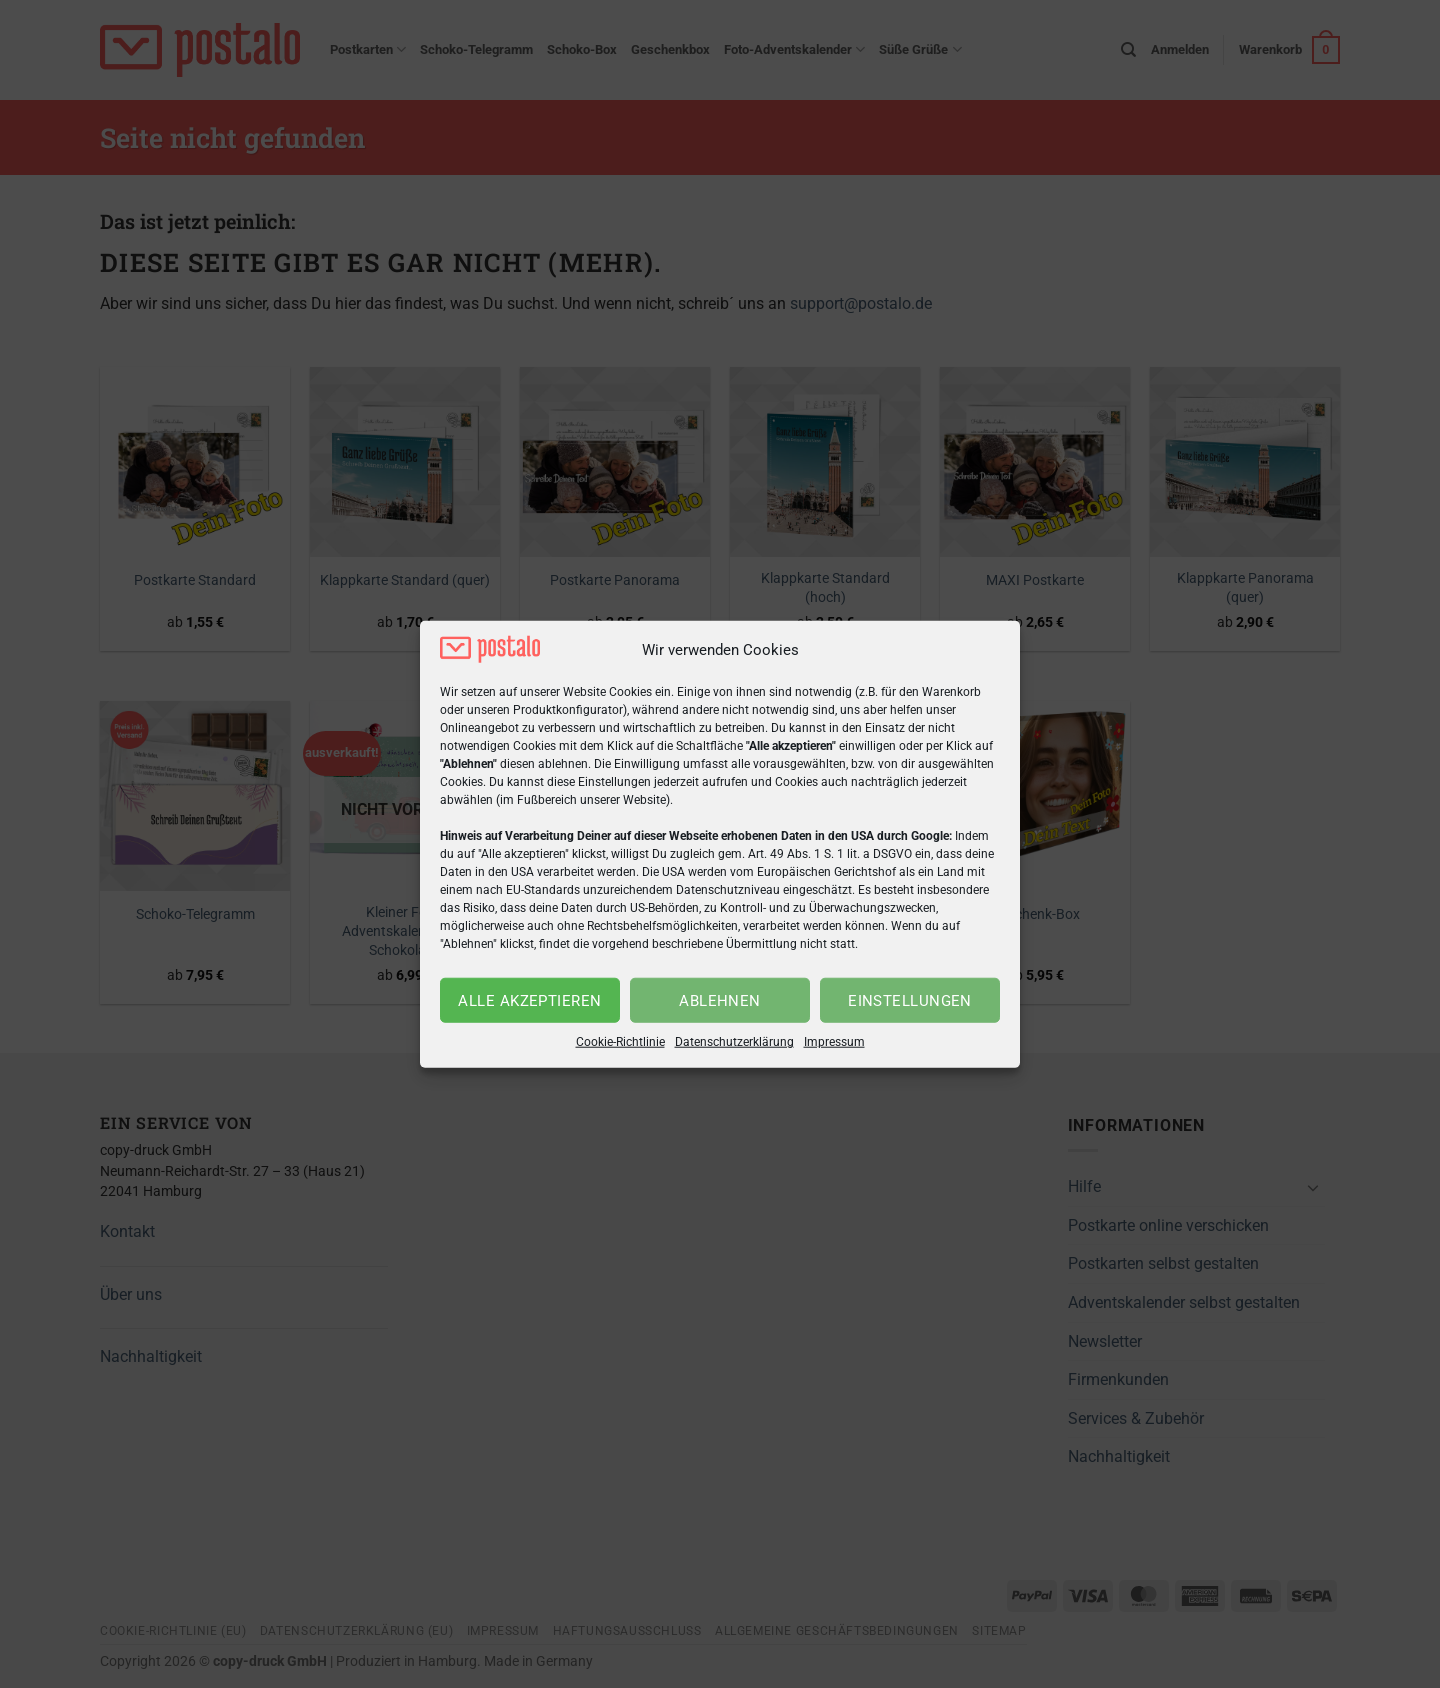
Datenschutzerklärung (734, 1042)
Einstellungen (910, 1001)
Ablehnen (720, 1001)
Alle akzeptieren (529, 1001)
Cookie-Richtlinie (620, 1042)
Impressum (834, 1042)
